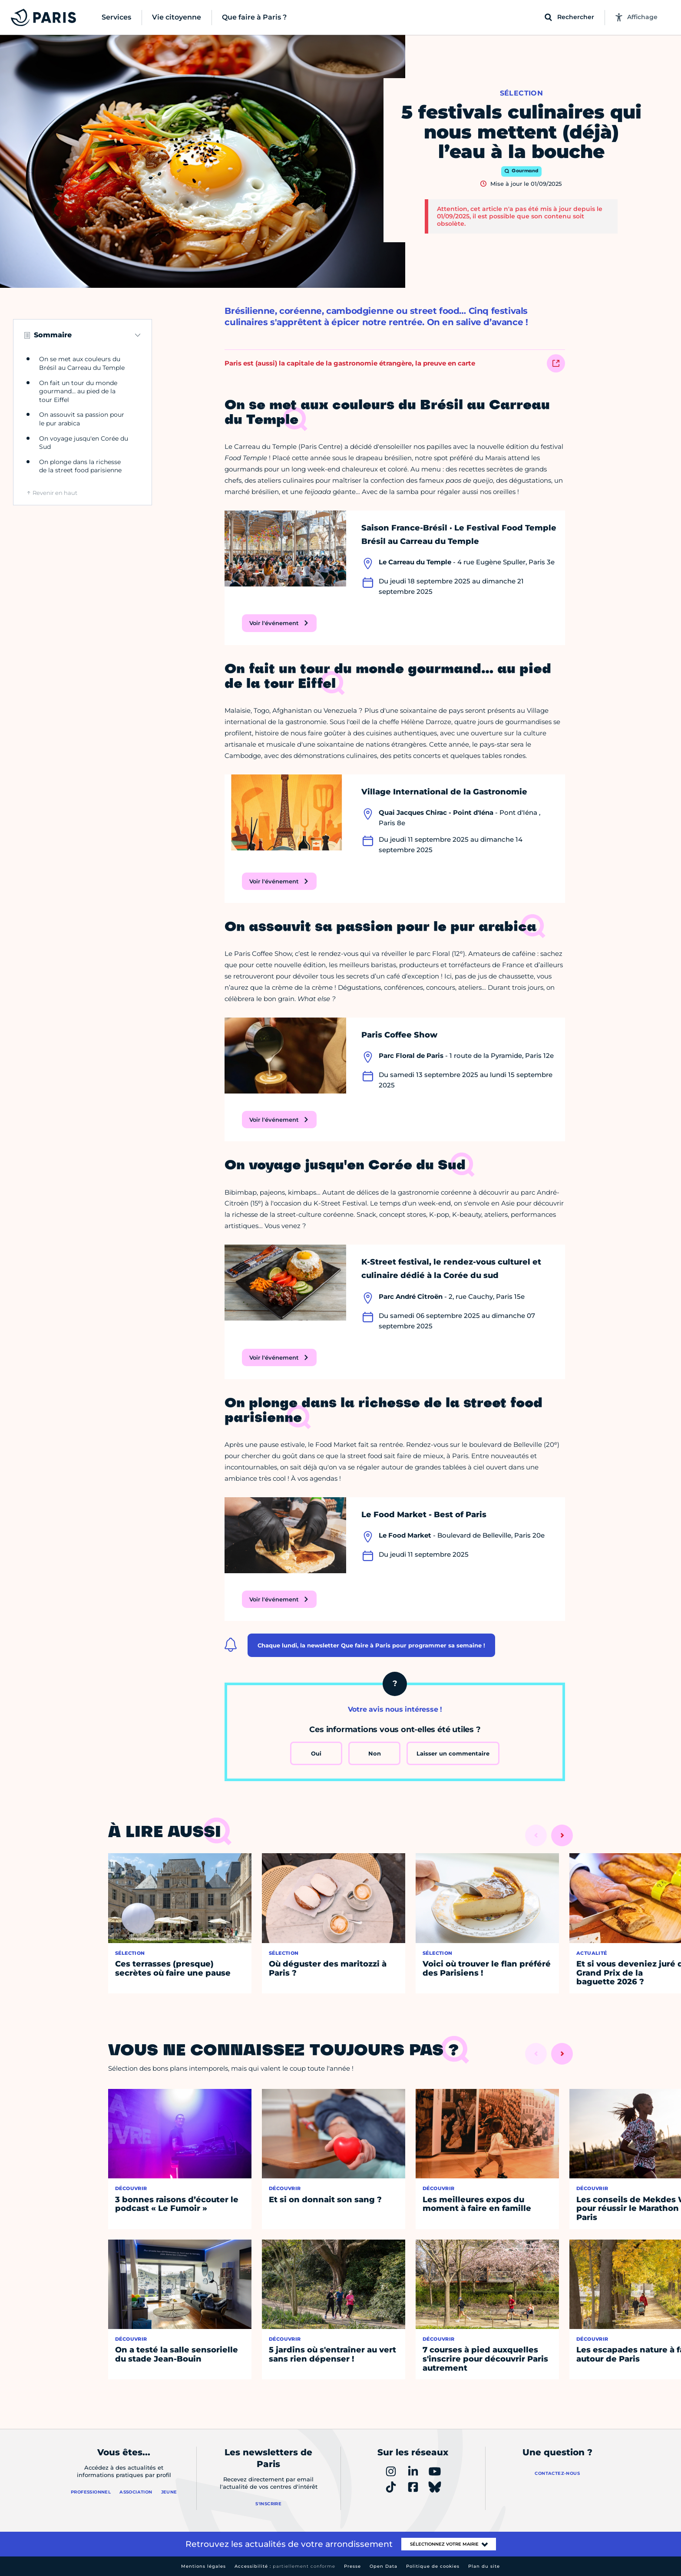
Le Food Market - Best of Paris (423, 1514)
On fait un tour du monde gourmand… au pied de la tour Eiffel (78, 391)
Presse (352, 2566)
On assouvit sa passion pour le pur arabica (81, 419)
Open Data (383, 2566)
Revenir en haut (55, 492)
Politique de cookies (433, 2566)
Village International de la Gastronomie (444, 792)
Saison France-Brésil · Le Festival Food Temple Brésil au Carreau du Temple (458, 534)
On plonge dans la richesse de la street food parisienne (80, 466)
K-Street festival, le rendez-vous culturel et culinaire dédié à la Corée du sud (451, 1268)
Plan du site (484, 2566)
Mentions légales (203, 2566)
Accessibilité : (285, 2566)
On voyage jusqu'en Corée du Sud (83, 443)
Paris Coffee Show (399, 1035)
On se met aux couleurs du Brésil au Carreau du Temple (82, 363)
